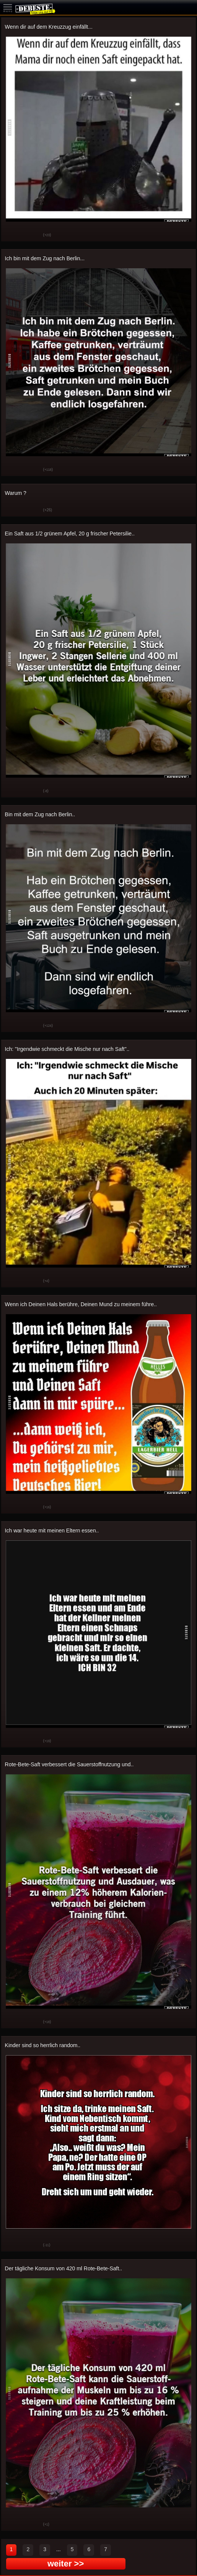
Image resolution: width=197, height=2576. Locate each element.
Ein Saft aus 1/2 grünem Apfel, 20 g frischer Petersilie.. (70, 533)
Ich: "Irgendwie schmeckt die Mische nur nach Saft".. (67, 1049)
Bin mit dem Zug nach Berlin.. (40, 814)
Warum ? (15, 493)
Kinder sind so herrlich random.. (43, 2045)
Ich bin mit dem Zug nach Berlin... (45, 258)
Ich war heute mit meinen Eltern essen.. (52, 1530)
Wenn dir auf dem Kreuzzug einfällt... (49, 27)
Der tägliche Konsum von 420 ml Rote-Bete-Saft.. (63, 2268)
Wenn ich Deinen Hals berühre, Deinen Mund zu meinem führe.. (81, 1304)
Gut (12, 235)
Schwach (31, 235)
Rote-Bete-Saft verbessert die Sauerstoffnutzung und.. (69, 1764)
